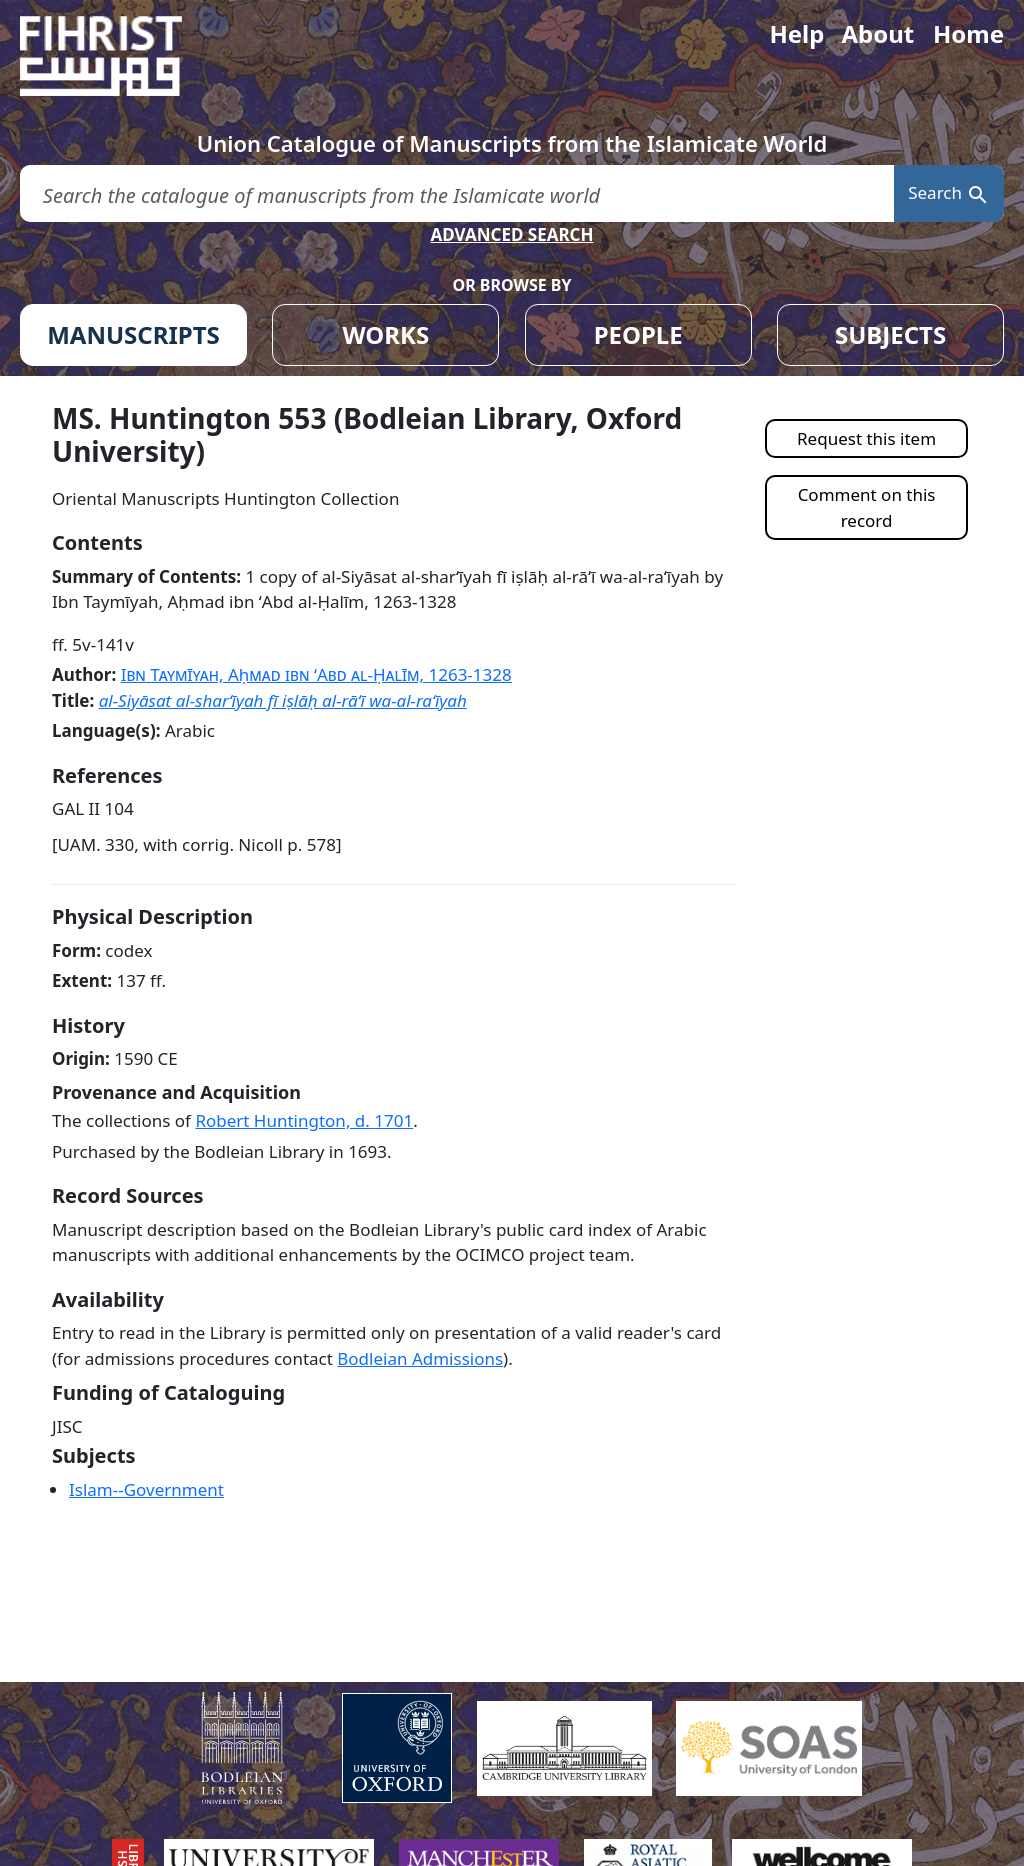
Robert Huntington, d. (304, 1120)
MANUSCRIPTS (133, 334)
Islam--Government (146, 1489)
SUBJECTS (890, 334)
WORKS (385, 334)
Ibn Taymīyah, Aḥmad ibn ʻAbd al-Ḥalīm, (316, 674)
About (877, 33)
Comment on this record (867, 507)
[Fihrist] (120, 56)
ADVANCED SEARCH (511, 234)
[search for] (457, 193)
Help (796, 33)
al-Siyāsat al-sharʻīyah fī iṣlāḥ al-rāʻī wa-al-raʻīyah (283, 700)
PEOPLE (638, 334)
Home (968, 33)
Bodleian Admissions (420, 1358)
